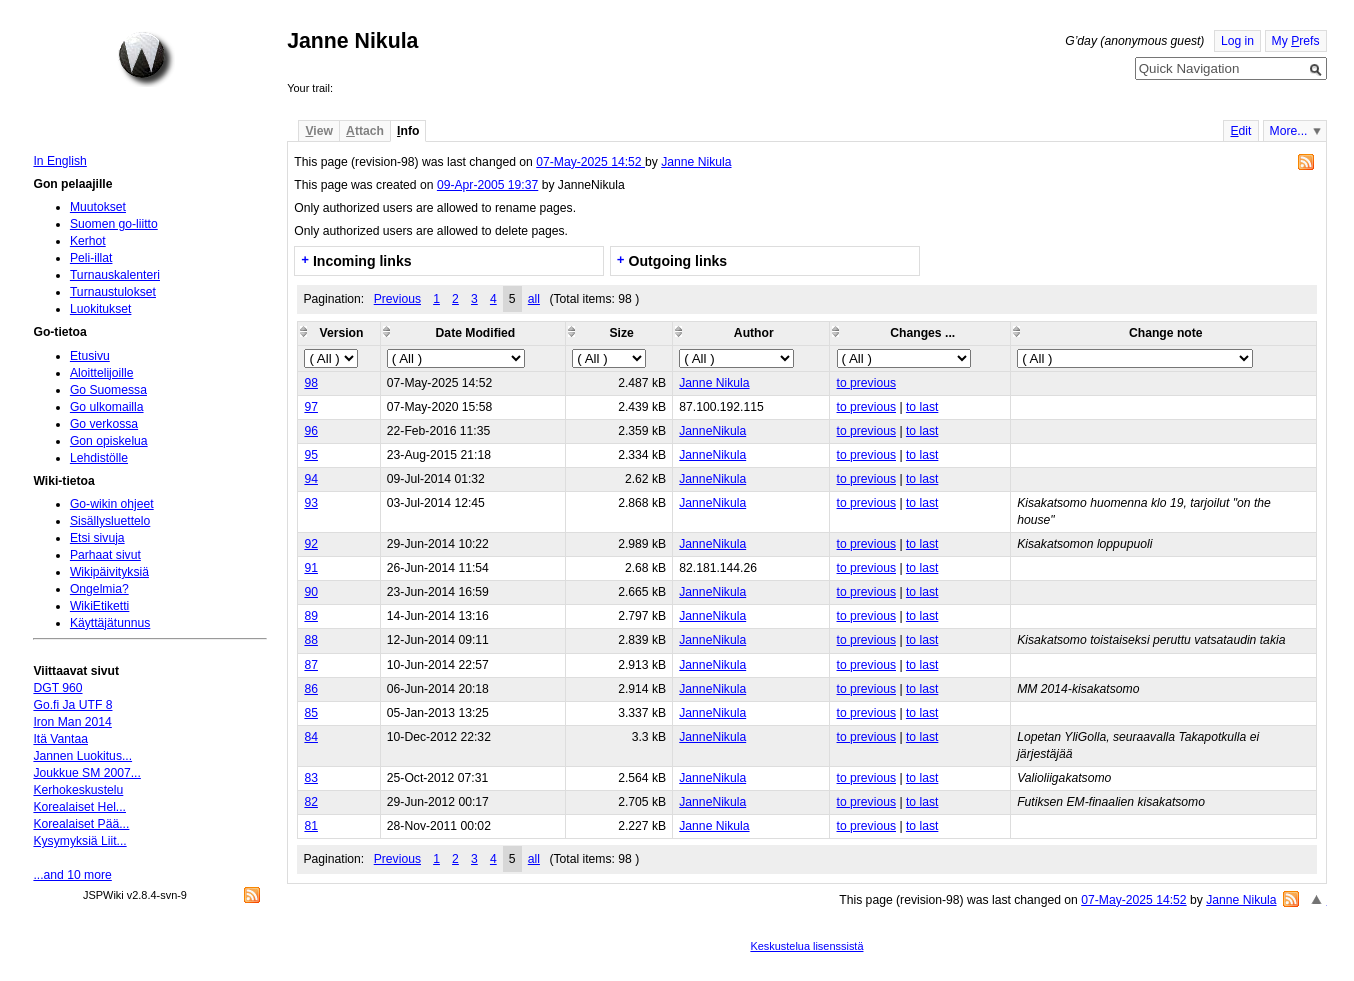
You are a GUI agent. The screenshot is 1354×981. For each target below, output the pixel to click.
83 (311, 778)
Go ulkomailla (107, 407)
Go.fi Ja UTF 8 (72, 705)
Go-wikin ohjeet (112, 504)
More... (1289, 131)
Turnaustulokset (113, 292)
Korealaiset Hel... (79, 807)
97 (311, 407)
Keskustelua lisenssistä (806, 946)
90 (311, 592)
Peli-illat (91, 258)
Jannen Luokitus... (82, 756)
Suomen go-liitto (114, 224)
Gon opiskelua (109, 441)
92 (311, 544)
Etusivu (90, 356)
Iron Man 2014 (72, 722)
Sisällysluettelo (110, 521)
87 (311, 665)
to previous (866, 383)
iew (318, 131)
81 (311, 826)
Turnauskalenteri (115, 275)
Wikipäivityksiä (109, 572)
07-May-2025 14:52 (590, 162)
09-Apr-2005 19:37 (487, 185)
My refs (1296, 41)
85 (311, 713)
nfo (408, 131)
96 (311, 431)
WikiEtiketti (99, 606)
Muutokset (98, 207)
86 (311, 689)
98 (311, 383)
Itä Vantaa (60, 739)
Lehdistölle (99, 458)
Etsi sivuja (97, 538)
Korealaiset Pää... (81, 824)
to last (922, 407)
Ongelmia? (99, 589)
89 (311, 616)
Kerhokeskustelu (78, 790)
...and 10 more (72, 875)
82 (311, 802)
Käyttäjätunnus (110, 623)
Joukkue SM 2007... (86, 773)
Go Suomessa (108, 390)
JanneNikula (712, 431)
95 (311, 455)
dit (1240, 131)
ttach (365, 131)
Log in (1237, 41)
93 (311, 503)
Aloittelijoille (102, 373)
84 (311, 737)
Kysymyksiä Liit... (79, 841)
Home (146, 59)
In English (59, 161)
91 (311, 568)
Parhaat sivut (105, 555)
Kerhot (88, 241)
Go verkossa (104, 424)
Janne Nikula (696, 162)
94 (311, 479)
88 (311, 640)
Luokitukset (101, 309)
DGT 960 (57, 688)
